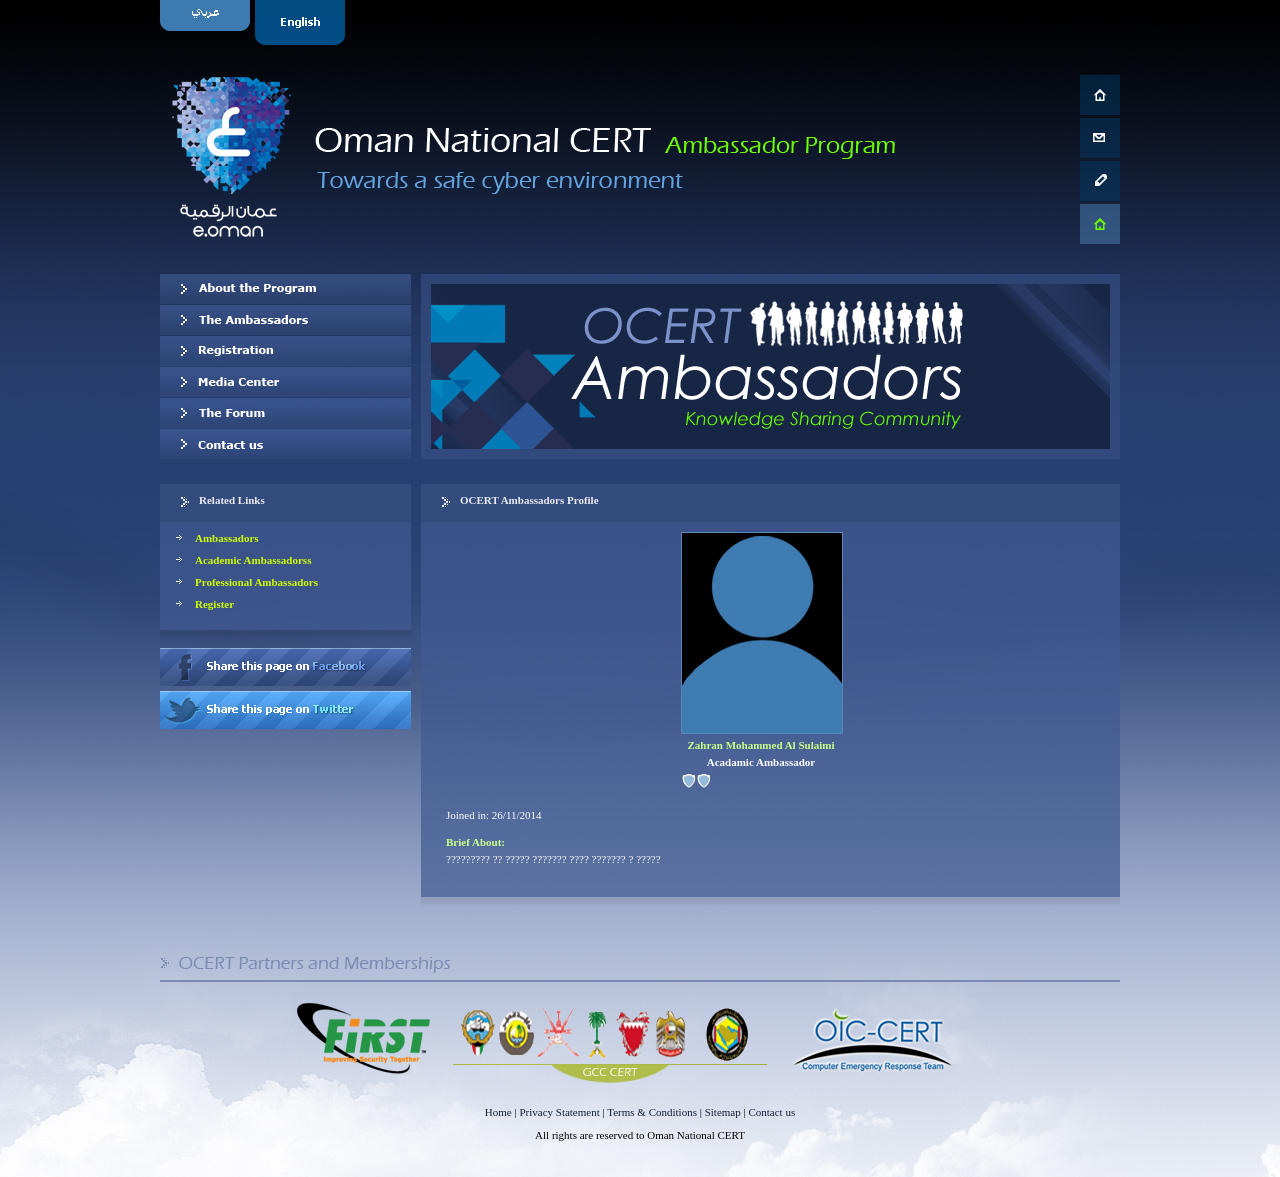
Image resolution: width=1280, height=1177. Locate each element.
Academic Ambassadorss (253, 560)
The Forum (285, 413)
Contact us (285, 444)
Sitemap (723, 1112)
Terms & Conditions (652, 1112)
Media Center (285, 382)
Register (214, 604)
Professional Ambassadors (256, 582)
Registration (285, 351)
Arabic (207, 22)
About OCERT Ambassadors (285, 289)
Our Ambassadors (285, 320)
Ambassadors (227, 538)
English (302, 22)
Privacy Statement (559, 1112)
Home (498, 1112)
